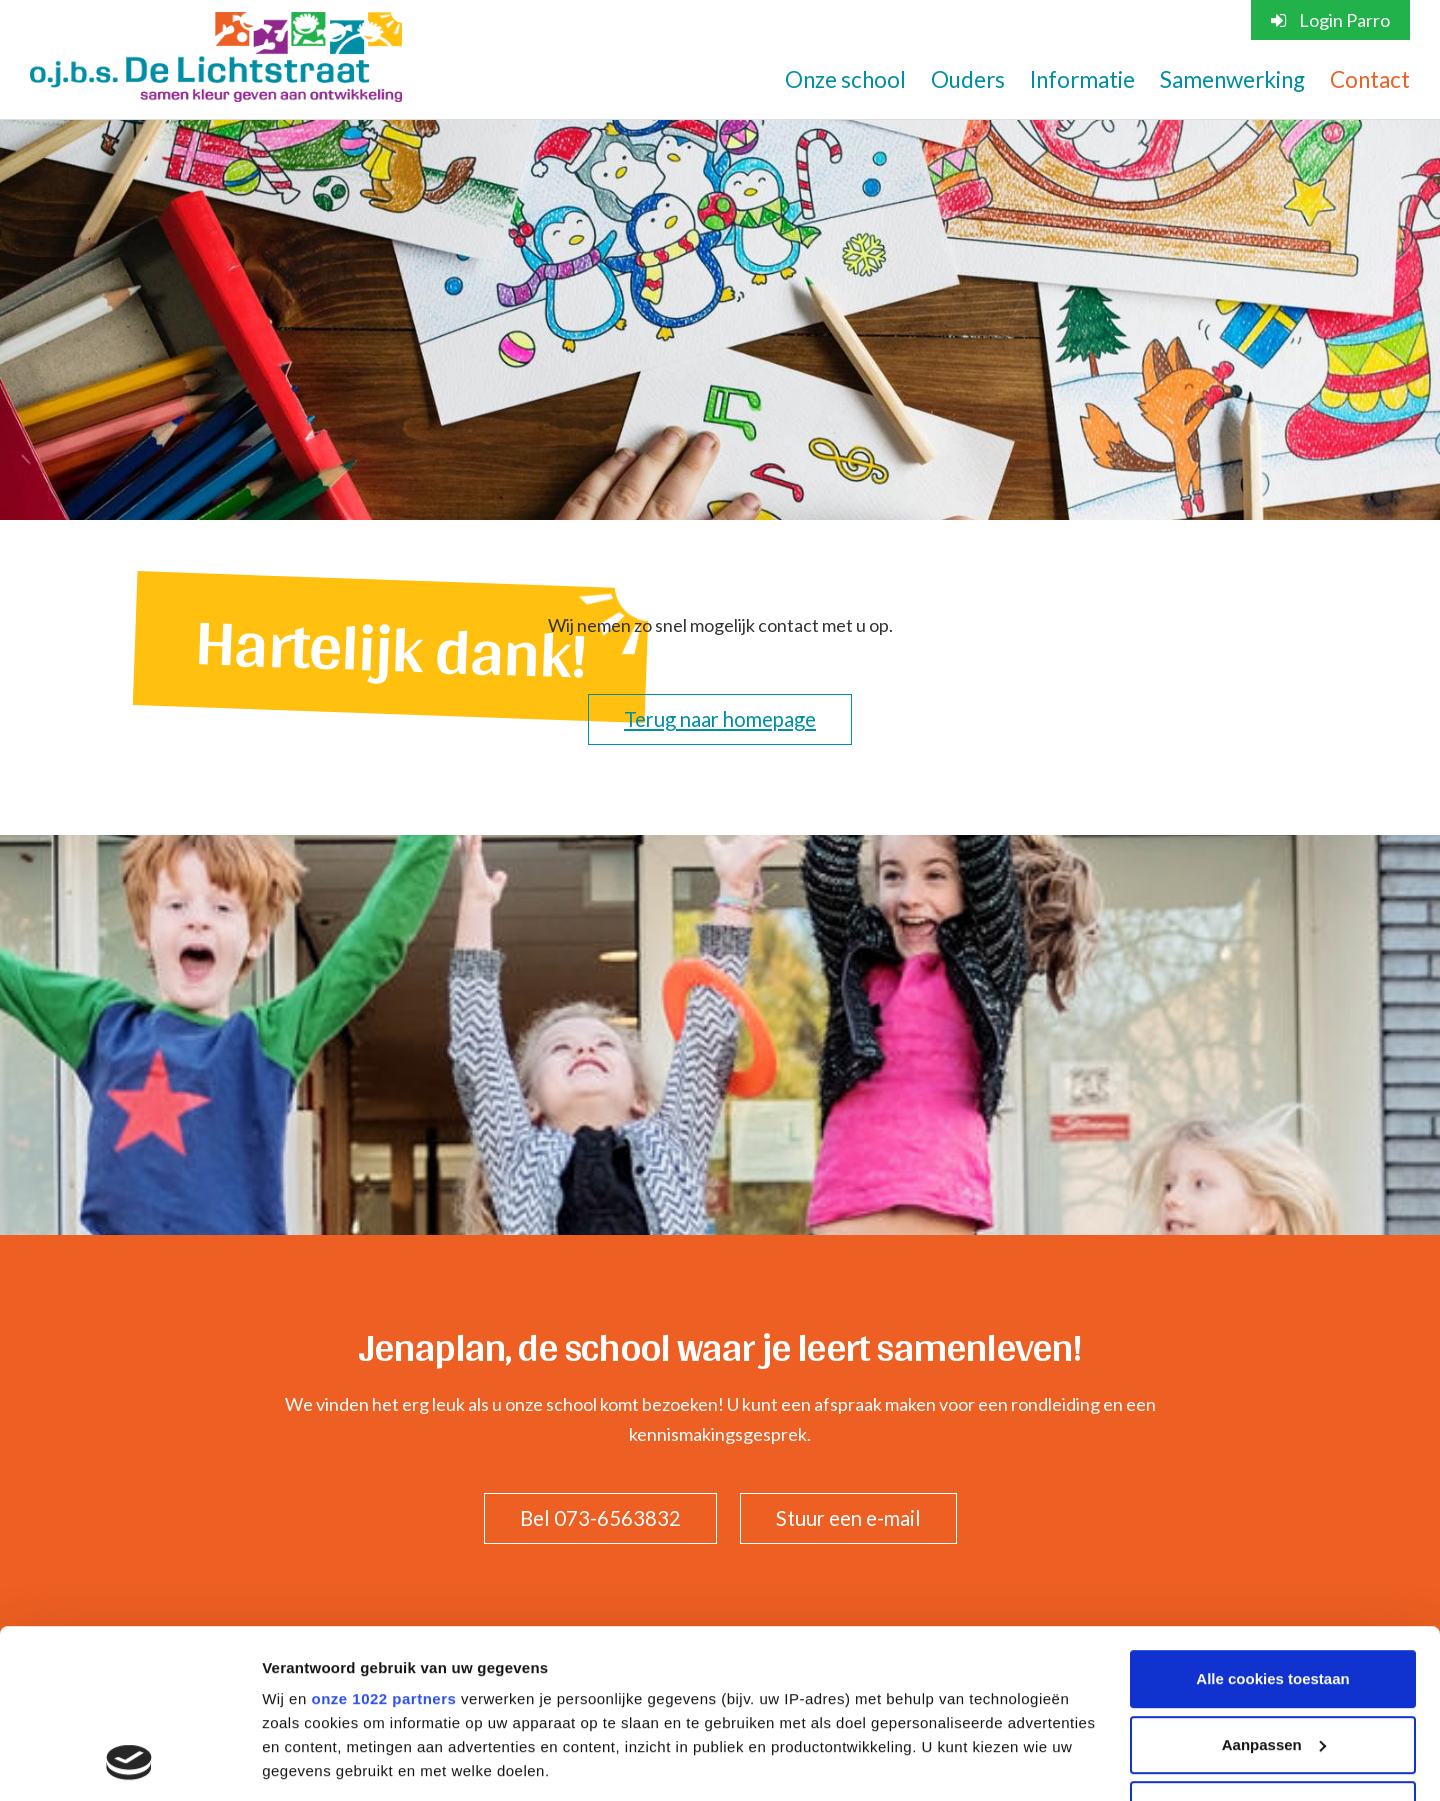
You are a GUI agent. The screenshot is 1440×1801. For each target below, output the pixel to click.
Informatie (1082, 80)
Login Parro (1330, 20)
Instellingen (304, 1761)
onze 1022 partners (383, 1540)
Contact (1370, 80)
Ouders (968, 80)
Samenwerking (1232, 80)
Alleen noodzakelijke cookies (1273, 1651)
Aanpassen (1274, 1586)
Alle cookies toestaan (1272, 1520)
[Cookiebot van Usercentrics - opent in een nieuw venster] (129, 1762)
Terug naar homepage (720, 719)
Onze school (845, 80)
